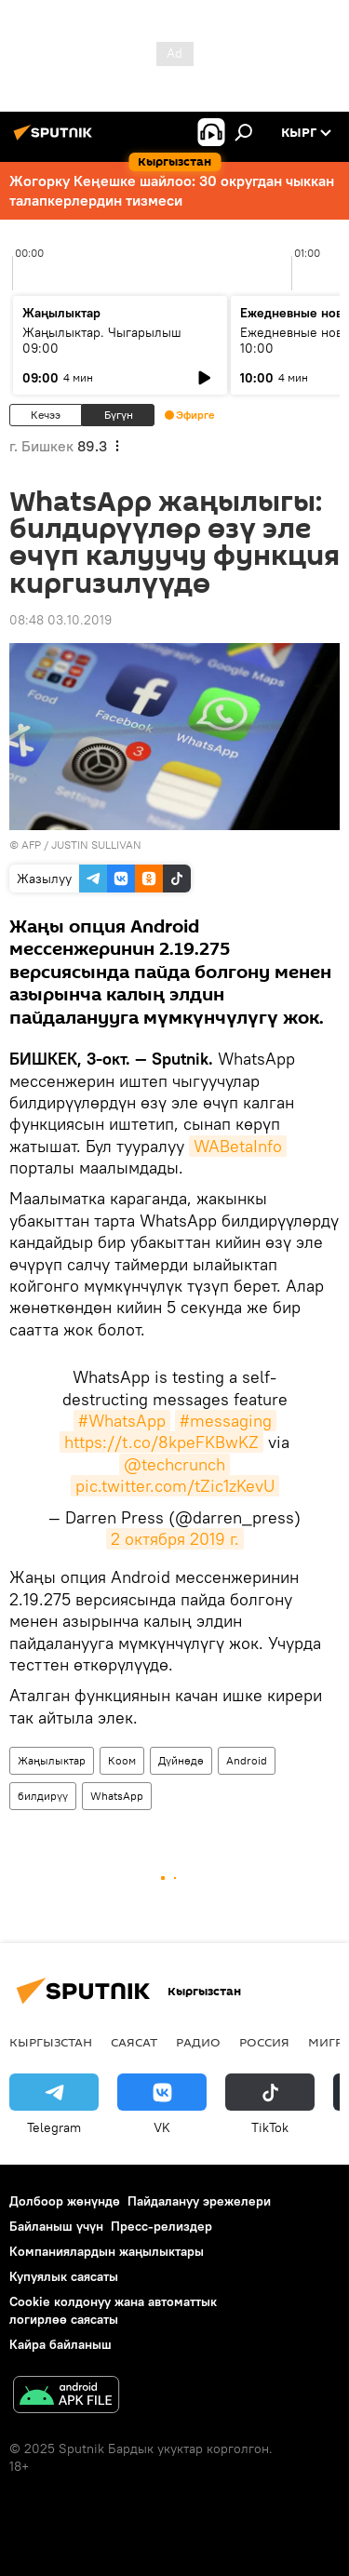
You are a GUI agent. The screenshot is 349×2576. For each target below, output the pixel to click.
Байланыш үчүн (56, 2226)
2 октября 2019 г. (175, 1539)
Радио (198, 2041)
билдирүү (43, 1796)
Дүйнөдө (181, 1760)
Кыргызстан (50, 2041)
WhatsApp (116, 1796)
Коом (122, 1760)
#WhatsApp (122, 1420)
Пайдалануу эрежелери (199, 2201)
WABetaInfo (238, 1146)
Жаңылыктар (52, 1760)
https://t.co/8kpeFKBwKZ (161, 1442)
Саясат (134, 2041)
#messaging (226, 1420)
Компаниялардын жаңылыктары (106, 2251)
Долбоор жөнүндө (64, 2201)
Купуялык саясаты (63, 2276)
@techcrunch (174, 1464)
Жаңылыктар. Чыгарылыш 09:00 (101, 340)
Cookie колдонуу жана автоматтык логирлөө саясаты (113, 2310)
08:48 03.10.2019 (60, 619)
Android (246, 1760)
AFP (31, 845)
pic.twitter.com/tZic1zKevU (175, 1485)
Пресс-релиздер (161, 2226)
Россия (264, 2041)
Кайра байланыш (60, 2344)
